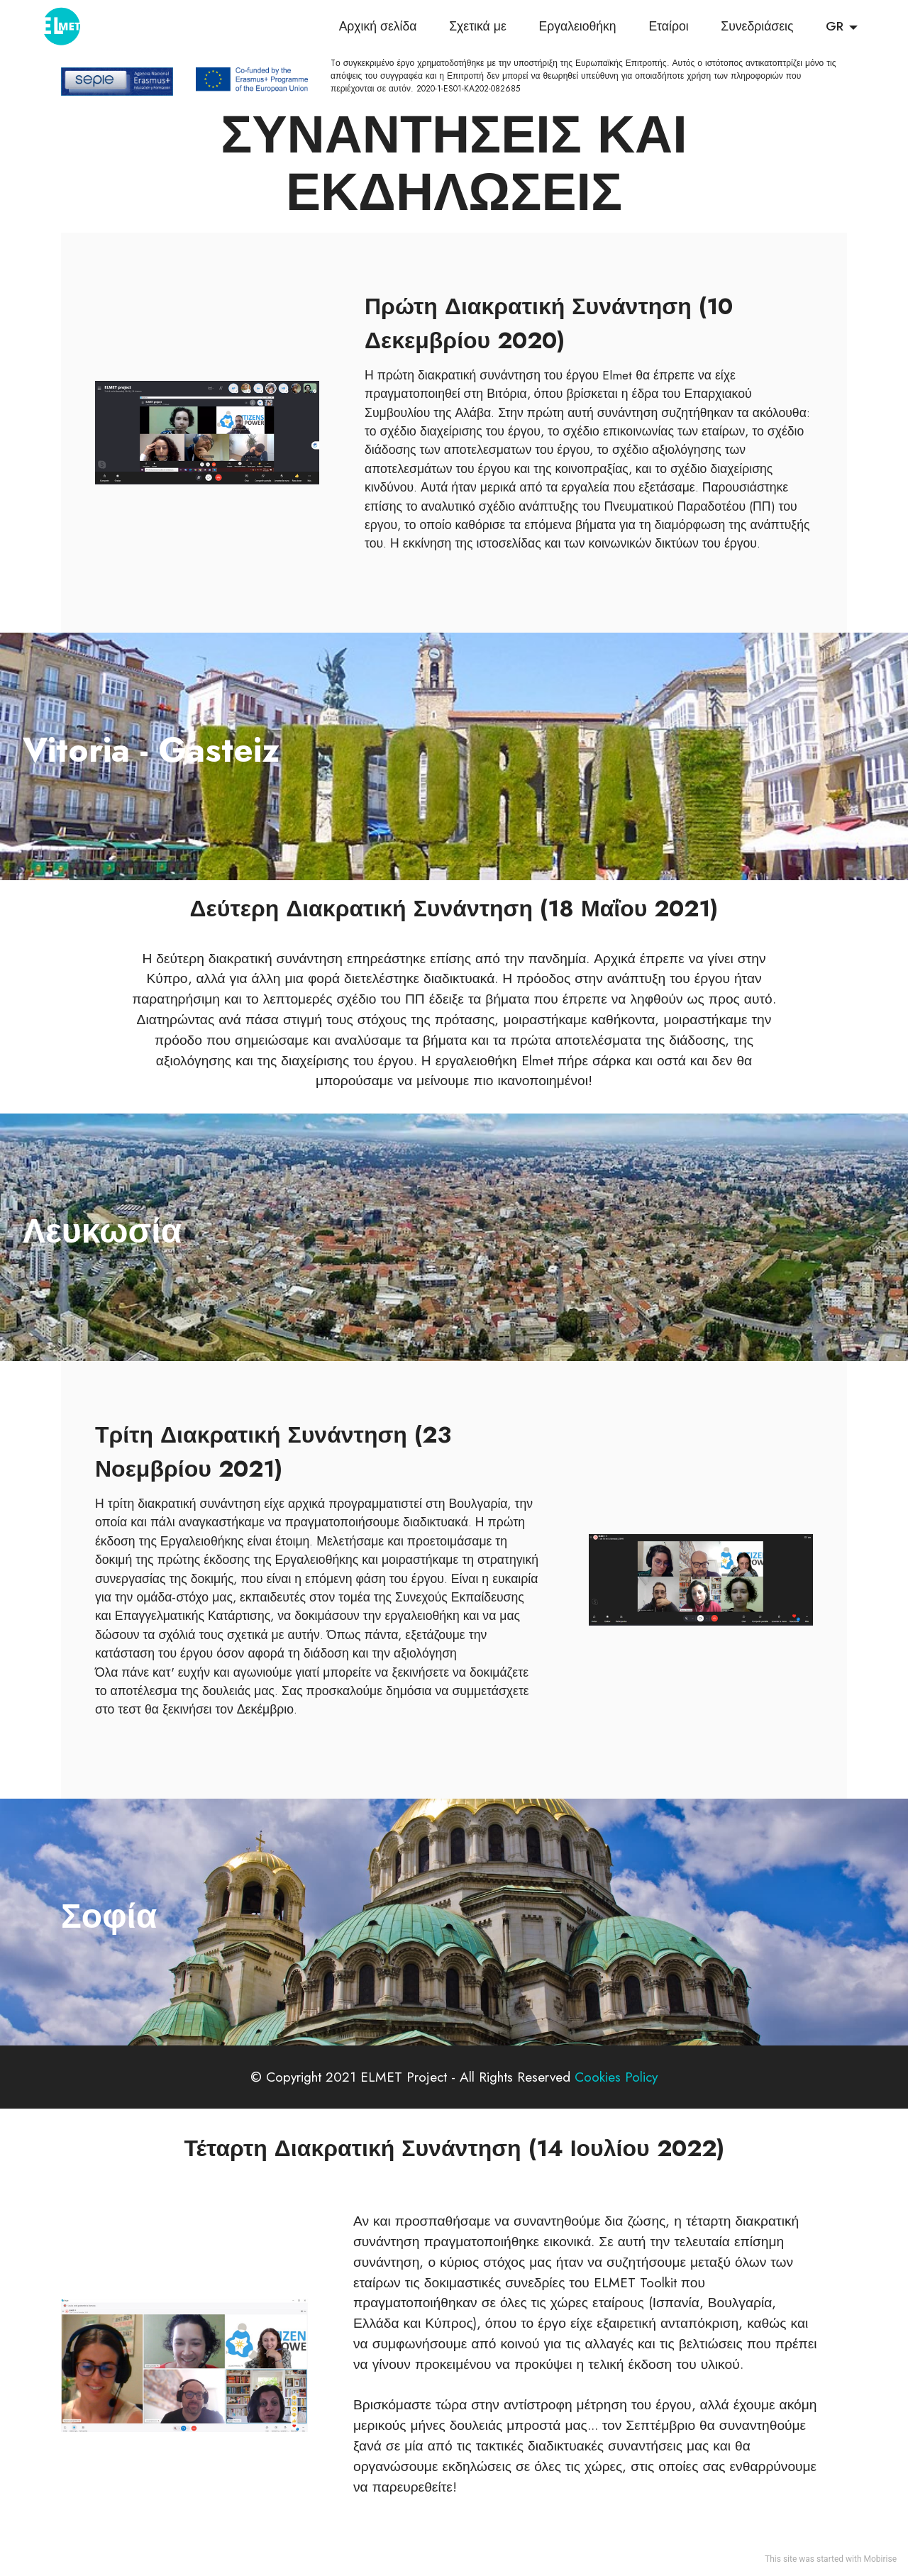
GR (834, 28)
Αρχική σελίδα (378, 28)
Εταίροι (668, 28)
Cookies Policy (616, 2077)
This (773, 2559)
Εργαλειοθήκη (577, 28)
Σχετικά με (477, 28)
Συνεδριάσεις (757, 28)
